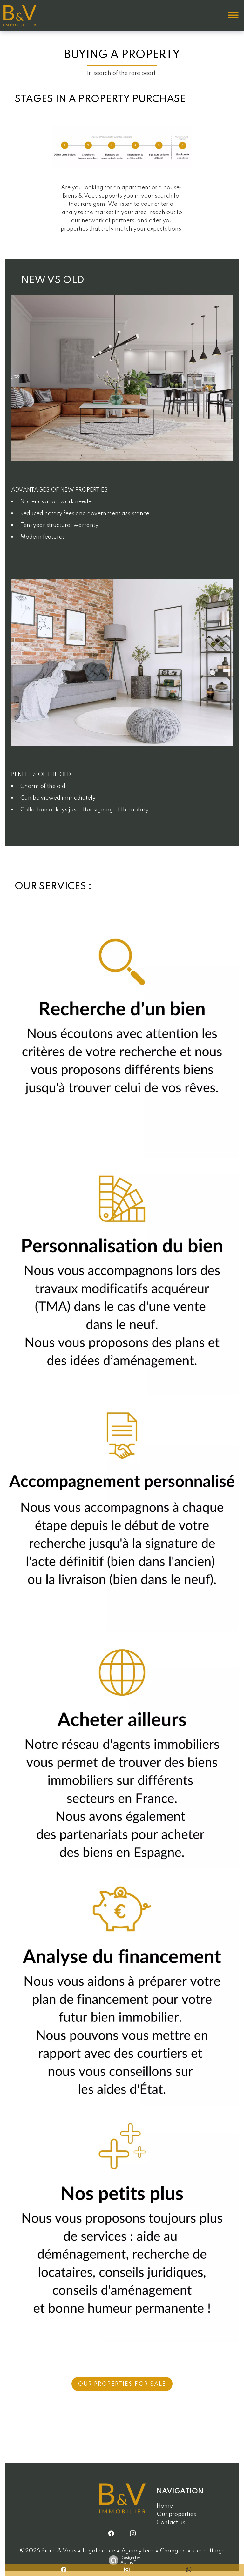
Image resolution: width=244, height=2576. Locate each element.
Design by (122, 2560)
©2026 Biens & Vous (48, 2551)
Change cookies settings (192, 2551)
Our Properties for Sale (122, 2384)
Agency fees (137, 2551)
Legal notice (99, 2551)
